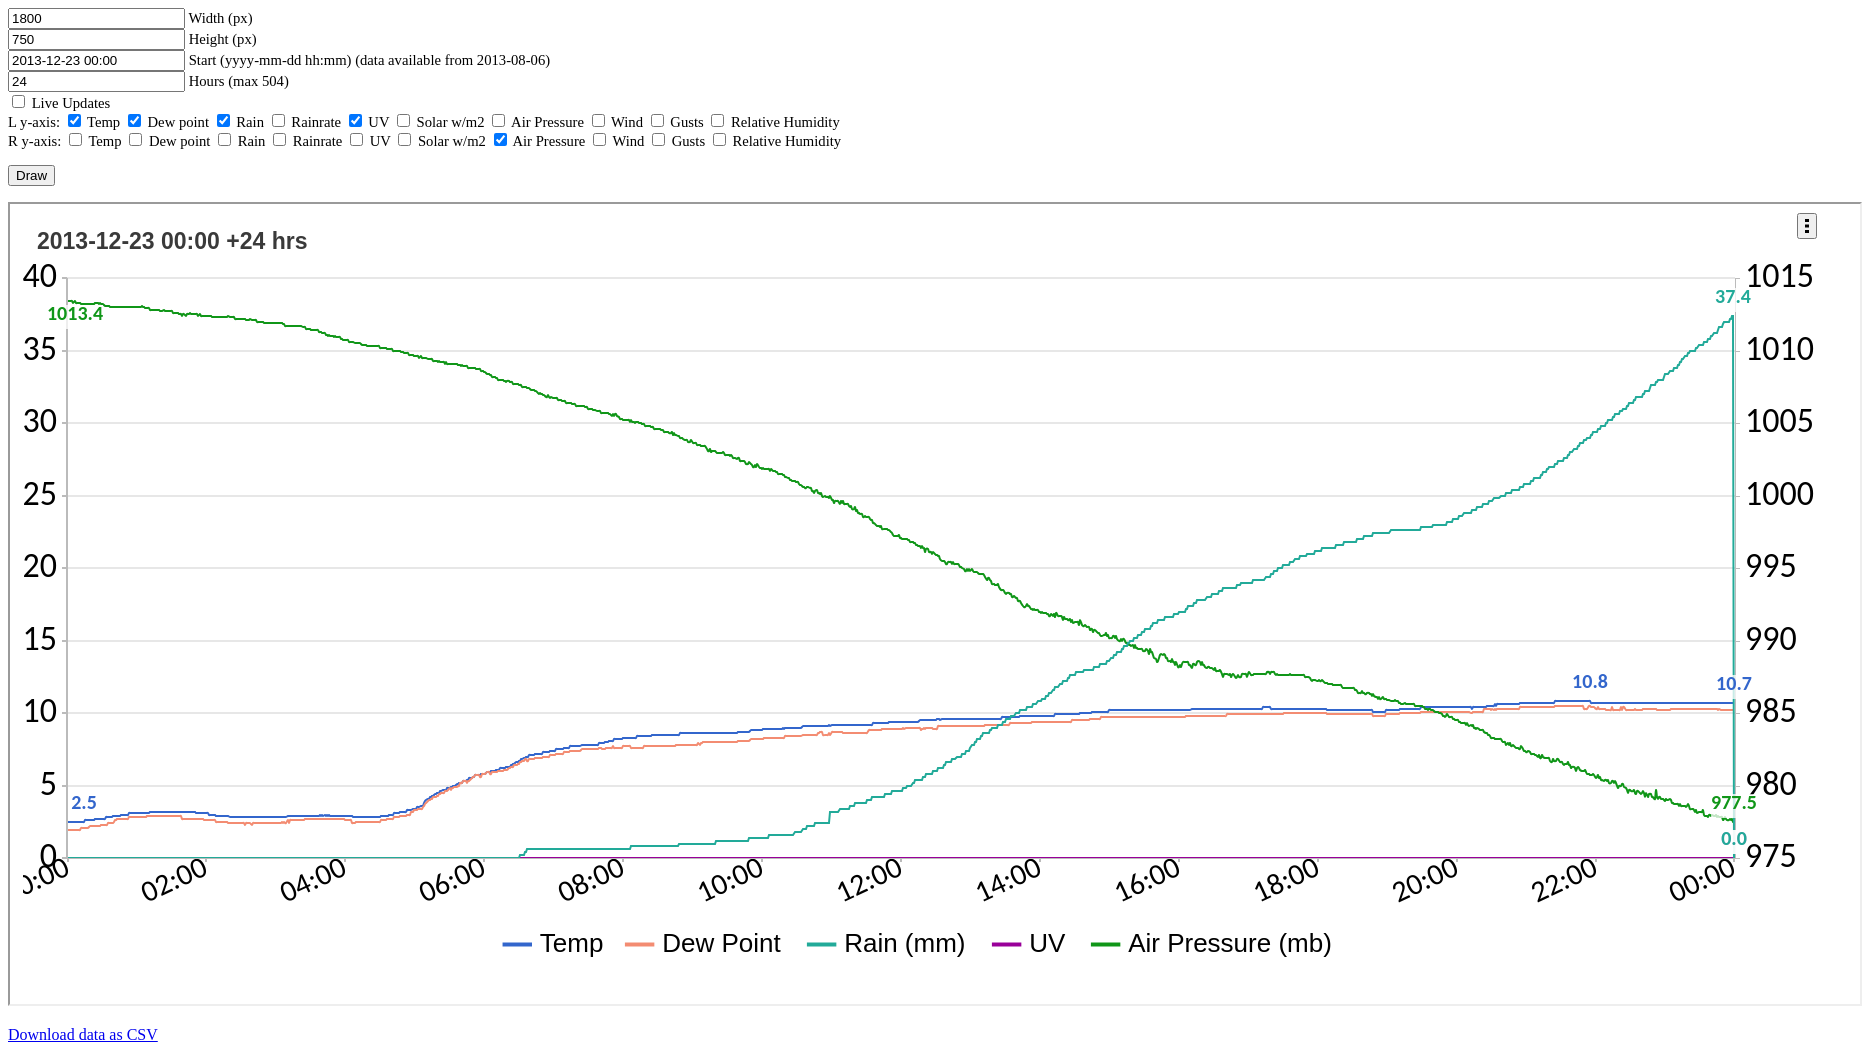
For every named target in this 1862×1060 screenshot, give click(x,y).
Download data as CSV (83, 1034)
